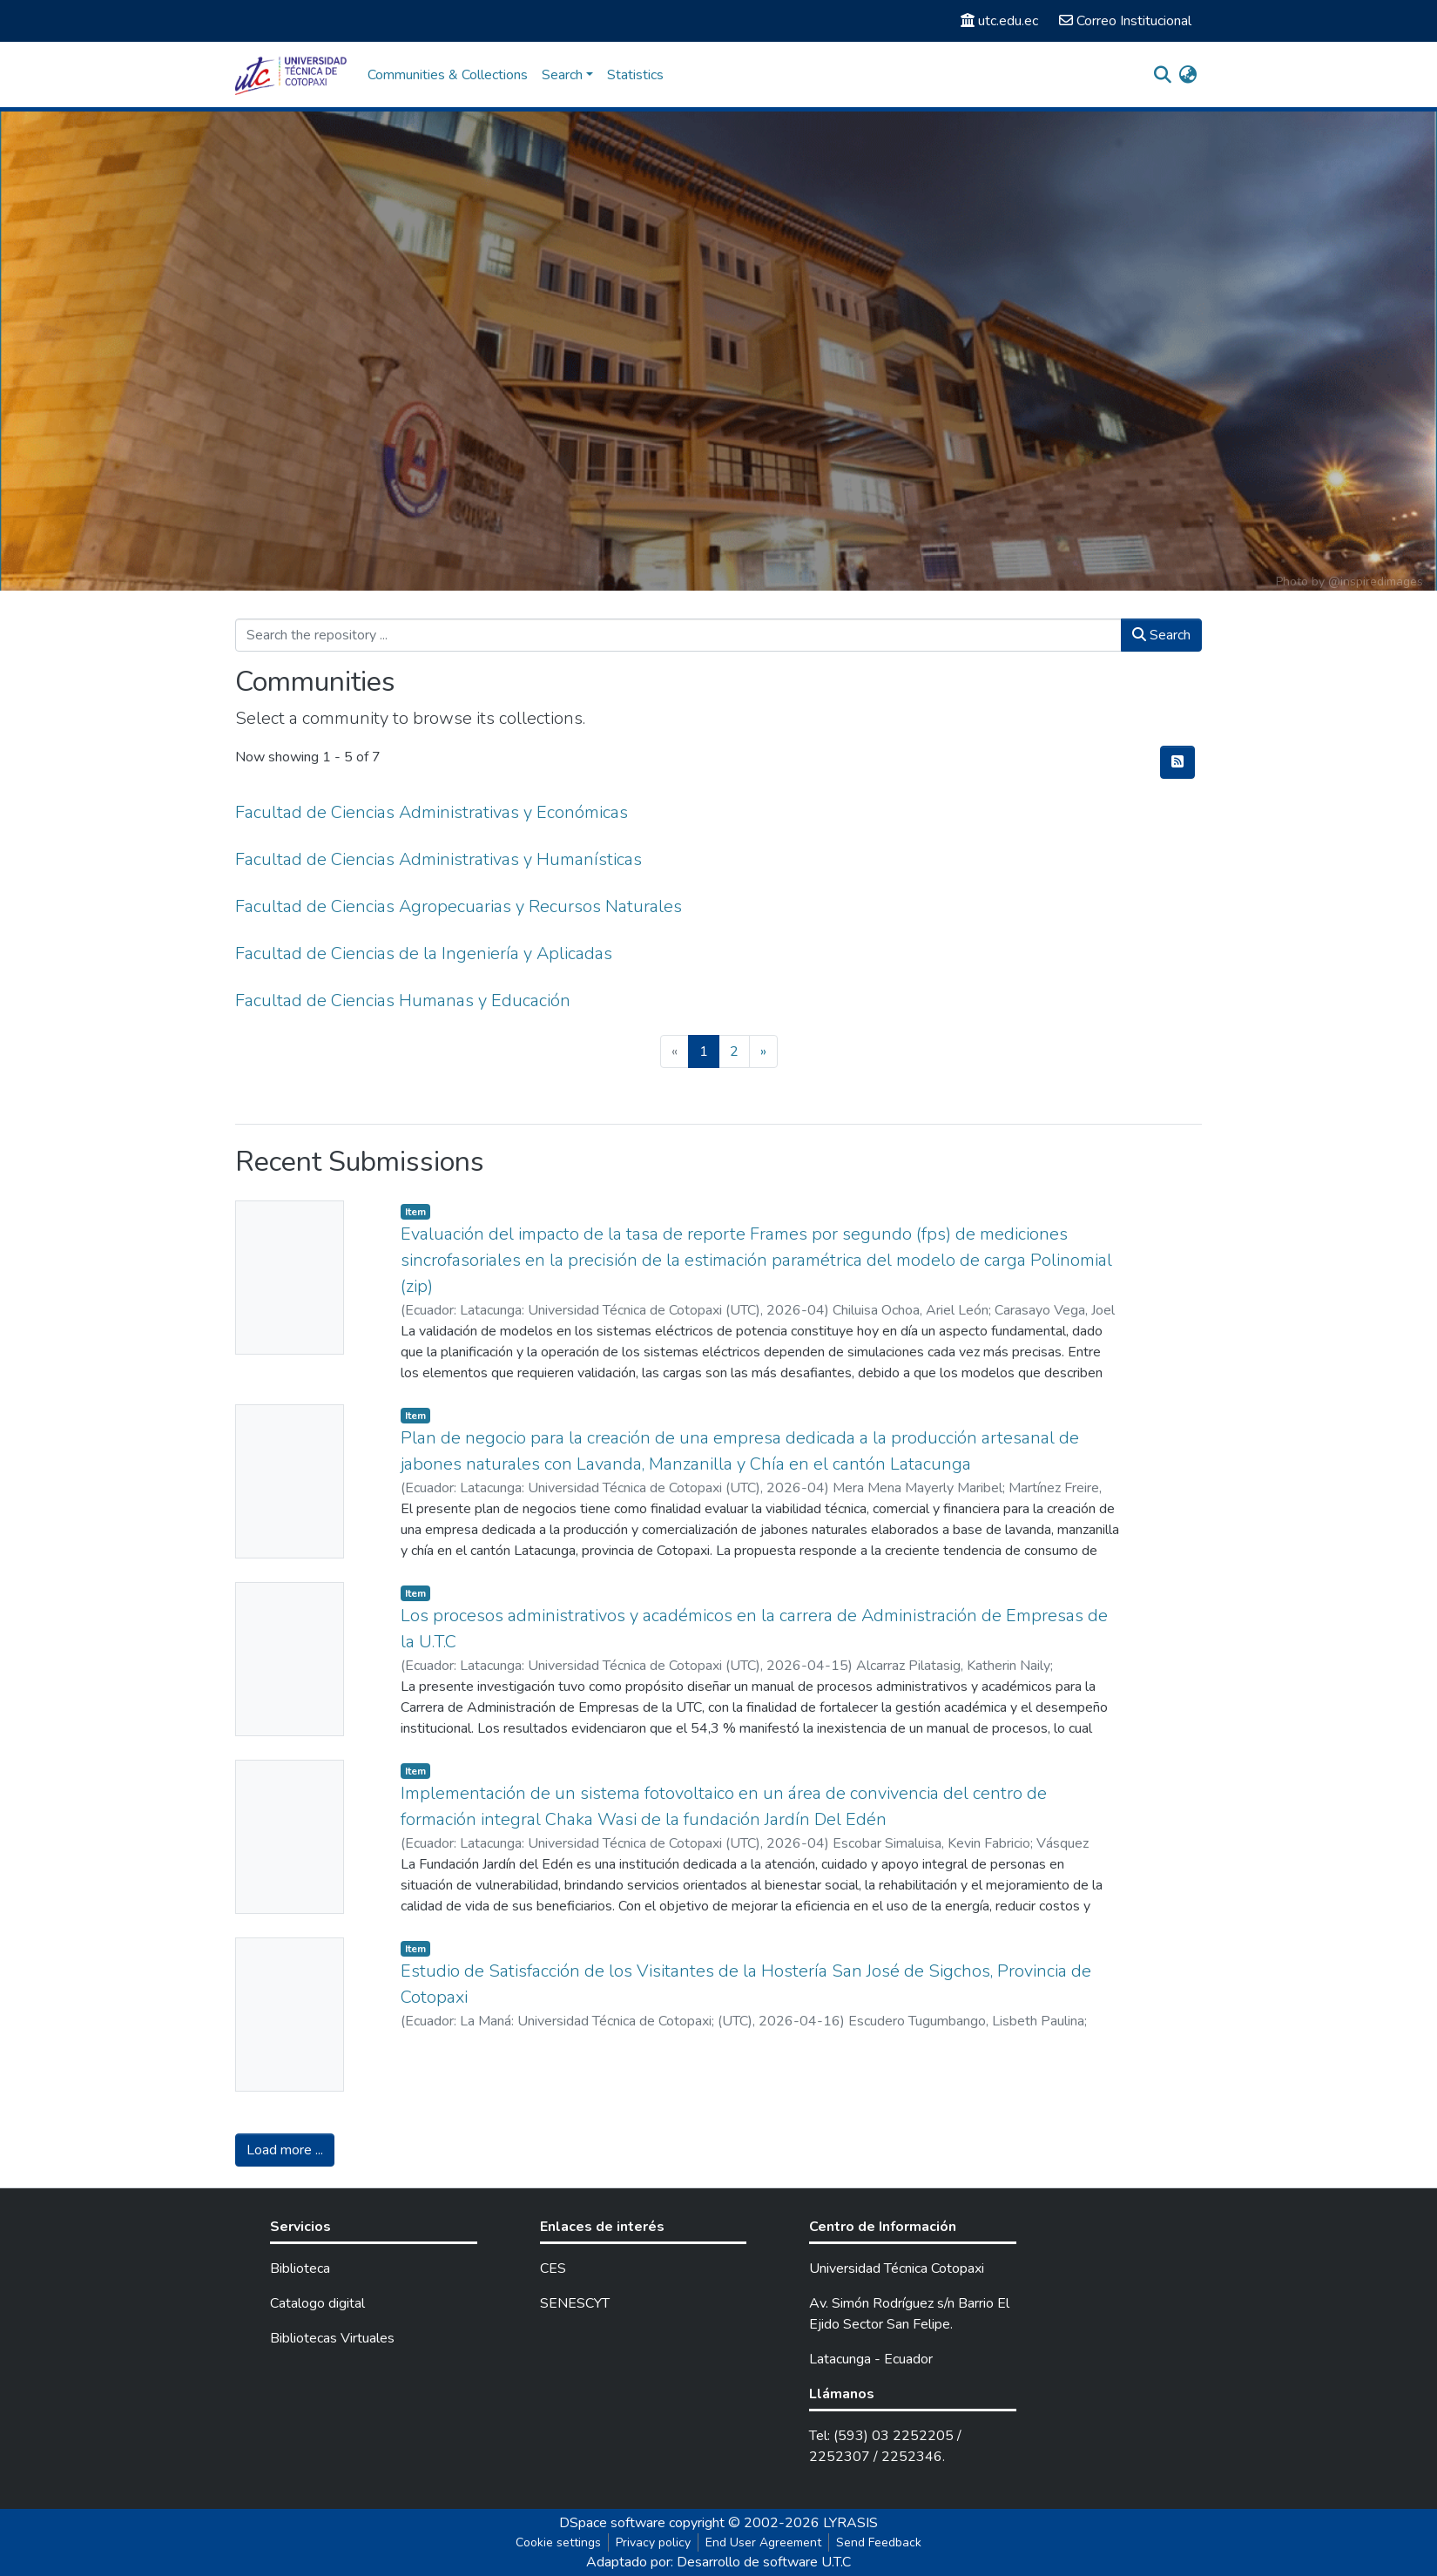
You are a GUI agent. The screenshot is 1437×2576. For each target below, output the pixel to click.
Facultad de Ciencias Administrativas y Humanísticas (438, 859)
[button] (1187, 74)
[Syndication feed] (1177, 762)
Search (1161, 635)
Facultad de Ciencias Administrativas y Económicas (431, 812)
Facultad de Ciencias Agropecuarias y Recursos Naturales (458, 906)
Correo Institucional (1125, 20)
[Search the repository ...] (678, 635)
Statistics (635, 75)
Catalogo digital (317, 2303)
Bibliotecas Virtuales (332, 2338)
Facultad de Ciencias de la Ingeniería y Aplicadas (423, 953)
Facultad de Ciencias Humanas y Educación (402, 1000)
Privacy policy (653, 2542)
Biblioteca (300, 2268)
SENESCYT (575, 2303)
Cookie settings (558, 2542)
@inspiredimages (1375, 581)
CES (553, 2268)
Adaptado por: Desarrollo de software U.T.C (718, 2562)
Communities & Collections (448, 75)
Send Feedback (878, 2542)
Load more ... (284, 2150)
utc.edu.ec (999, 20)
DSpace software (612, 2522)
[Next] (763, 1051)
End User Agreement (763, 2542)
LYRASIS (850, 2522)
